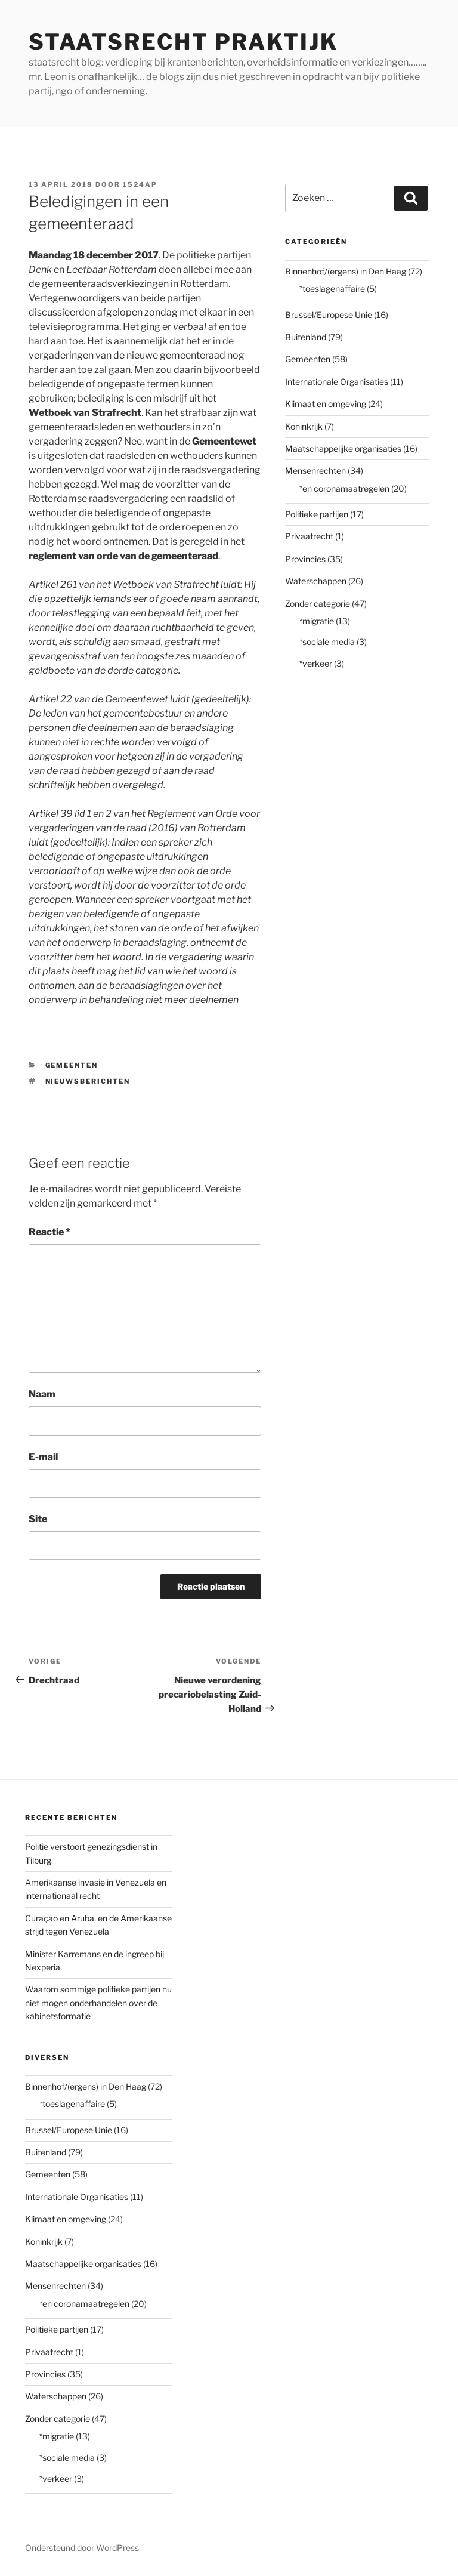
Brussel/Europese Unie (328, 315)
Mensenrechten (315, 470)
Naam (42, 1394)
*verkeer (315, 663)
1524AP (140, 184)
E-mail (43, 1457)
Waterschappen (315, 581)
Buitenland (305, 337)
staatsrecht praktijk (183, 42)
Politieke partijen (316, 514)
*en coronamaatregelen (344, 488)
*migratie (316, 621)
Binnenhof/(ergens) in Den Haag (345, 271)
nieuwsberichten (88, 1081)
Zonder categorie (317, 604)
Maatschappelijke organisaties (343, 448)
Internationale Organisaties (336, 382)
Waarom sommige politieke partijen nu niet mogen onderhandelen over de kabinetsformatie (98, 2002)
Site (38, 1519)
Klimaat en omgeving (325, 404)
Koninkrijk (304, 426)
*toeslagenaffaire (332, 288)
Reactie (49, 1232)
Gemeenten (71, 1065)
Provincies (305, 559)
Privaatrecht (309, 536)
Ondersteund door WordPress (82, 2548)
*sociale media (327, 642)
